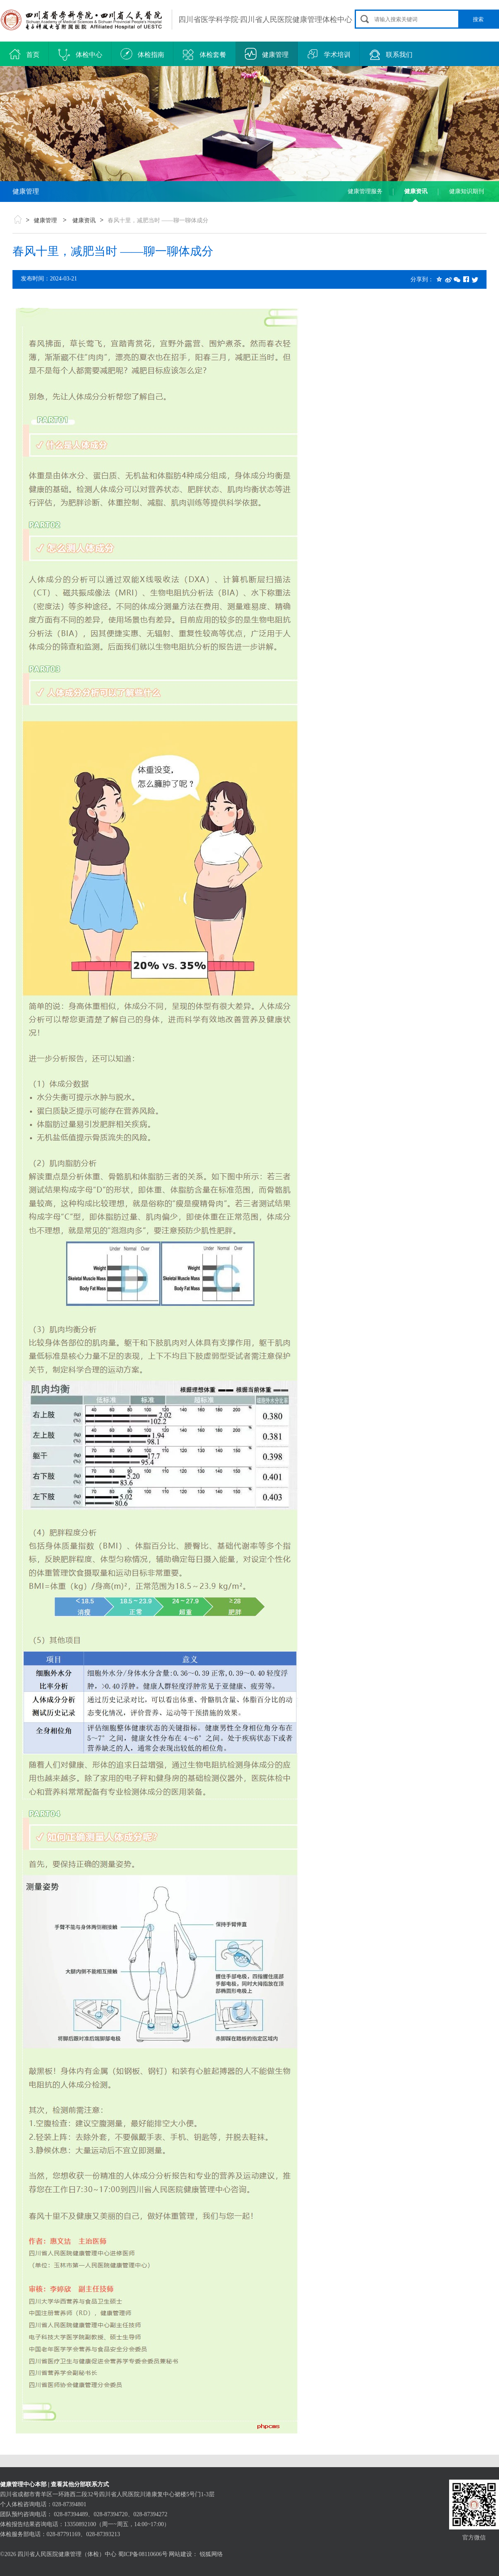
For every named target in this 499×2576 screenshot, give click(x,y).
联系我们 (391, 54)
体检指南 (142, 54)
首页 (24, 54)
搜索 (478, 19)
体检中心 (80, 54)
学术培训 (329, 54)
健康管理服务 (365, 191)
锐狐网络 (211, 2554)
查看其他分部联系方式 (80, 2484)
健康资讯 (415, 191)
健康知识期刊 (466, 191)
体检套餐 (204, 54)
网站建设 (180, 2554)
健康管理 (267, 54)
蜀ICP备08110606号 (143, 2554)
